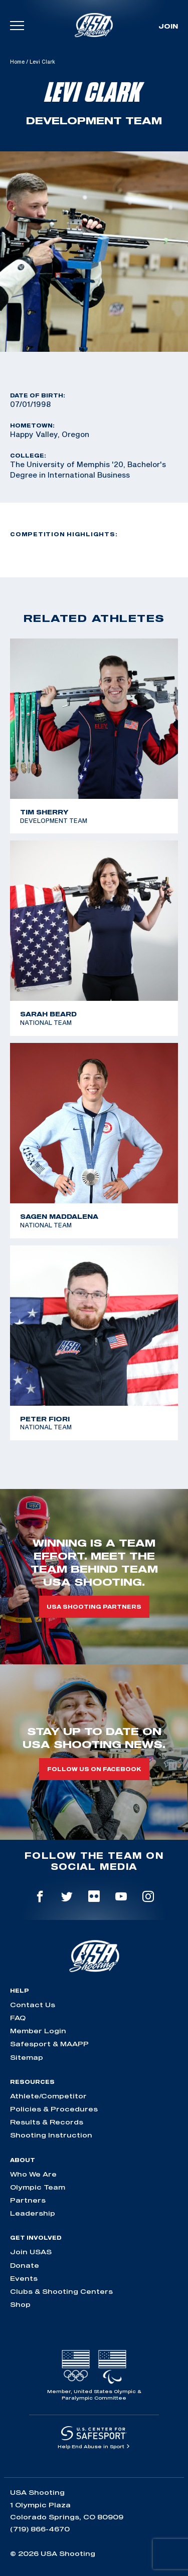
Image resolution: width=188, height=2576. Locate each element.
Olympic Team (37, 2187)
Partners (28, 2200)
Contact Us (32, 2005)
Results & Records (46, 2122)
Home (17, 62)
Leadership (32, 2213)
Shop (20, 2304)
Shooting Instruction (51, 2135)
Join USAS (31, 2252)
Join (168, 26)
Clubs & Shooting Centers (61, 2291)
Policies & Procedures (54, 2109)
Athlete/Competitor (48, 2096)
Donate (24, 2265)
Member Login (38, 2031)
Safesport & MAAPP (49, 2044)
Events (24, 2278)
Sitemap (26, 2057)
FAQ (18, 2018)
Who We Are (33, 2174)
